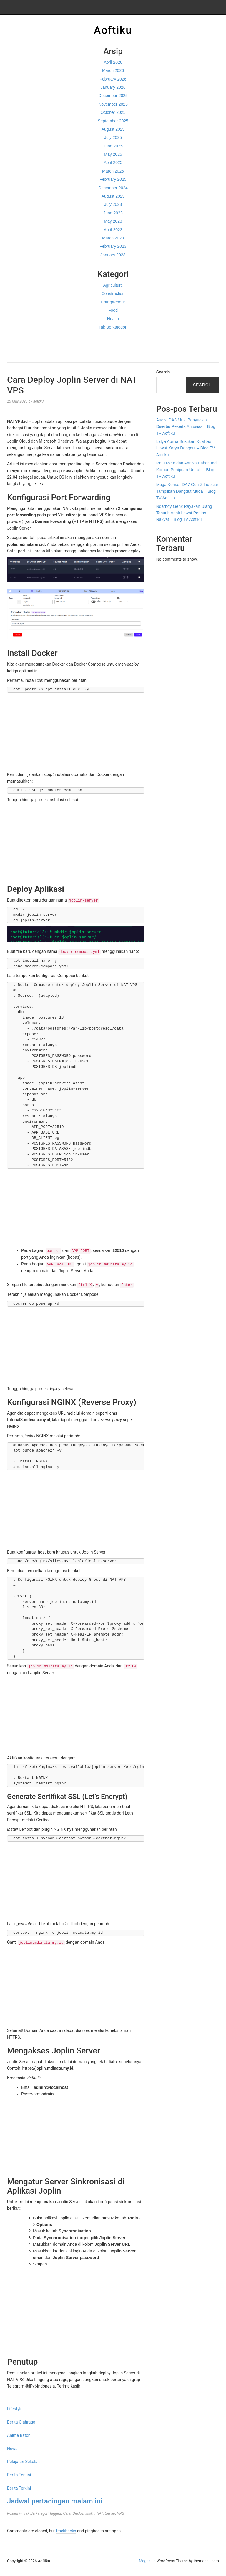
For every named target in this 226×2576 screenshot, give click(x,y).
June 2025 (112, 146)
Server (110, 2513)
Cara (67, 2513)
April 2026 (113, 62)
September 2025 (113, 121)
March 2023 (113, 238)
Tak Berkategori (113, 327)
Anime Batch (18, 2435)
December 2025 (113, 95)
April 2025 (113, 162)
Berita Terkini (19, 2474)
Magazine (147, 2561)
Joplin (89, 2513)
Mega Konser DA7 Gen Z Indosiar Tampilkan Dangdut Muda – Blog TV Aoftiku (187, 491)
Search (163, 372)
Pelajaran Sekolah (23, 2461)
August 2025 (113, 129)
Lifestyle (14, 2408)
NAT (100, 2513)
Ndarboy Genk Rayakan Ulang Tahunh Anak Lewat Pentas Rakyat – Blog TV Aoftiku (184, 513)
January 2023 (113, 254)
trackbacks (66, 2531)
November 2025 (113, 104)
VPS (120, 2513)
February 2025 (112, 179)
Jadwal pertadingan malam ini (54, 2501)
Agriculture (113, 285)
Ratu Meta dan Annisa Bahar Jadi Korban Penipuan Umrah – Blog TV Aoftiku (187, 470)
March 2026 (113, 70)
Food (113, 310)
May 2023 (113, 221)
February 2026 (112, 79)
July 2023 (113, 204)
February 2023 (112, 246)
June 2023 (112, 213)
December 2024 (113, 187)
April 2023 (113, 229)
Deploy (78, 2513)
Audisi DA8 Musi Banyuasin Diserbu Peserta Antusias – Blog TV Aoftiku (185, 427)
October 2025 (113, 112)
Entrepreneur (113, 302)
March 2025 (113, 171)
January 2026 (113, 87)
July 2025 (113, 137)
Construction (113, 293)
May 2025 (113, 154)
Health (113, 318)
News (12, 2448)
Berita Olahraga (21, 2422)
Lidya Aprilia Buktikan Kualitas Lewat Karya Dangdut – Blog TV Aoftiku (185, 448)
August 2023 (113, 196)
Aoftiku (113, 30)
